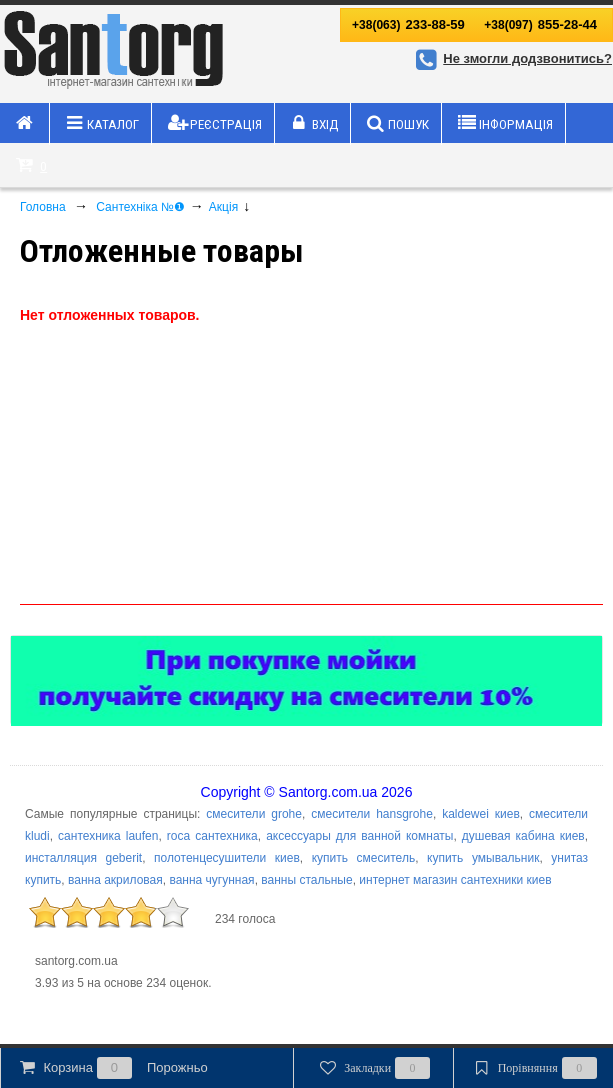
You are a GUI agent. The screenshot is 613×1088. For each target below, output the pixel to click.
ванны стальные (306, 880)
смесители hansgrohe (372, 814)
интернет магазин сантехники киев (455, 880)
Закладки (373, 1068)
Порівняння (533, 1068)
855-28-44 (540, 24)
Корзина (112, 1068)
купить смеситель (363, 858)
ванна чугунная (211, 880)
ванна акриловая (115, 880)
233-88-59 (408, 24)
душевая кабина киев (523, 836)
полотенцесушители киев (227, 858)
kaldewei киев (481, 814)
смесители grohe (254, 814)
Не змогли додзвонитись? (511, 58)
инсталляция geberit (83, 858)
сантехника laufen (108, 836)
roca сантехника (212, 836)
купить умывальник (483, 858)
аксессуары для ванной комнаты (359, 836)
